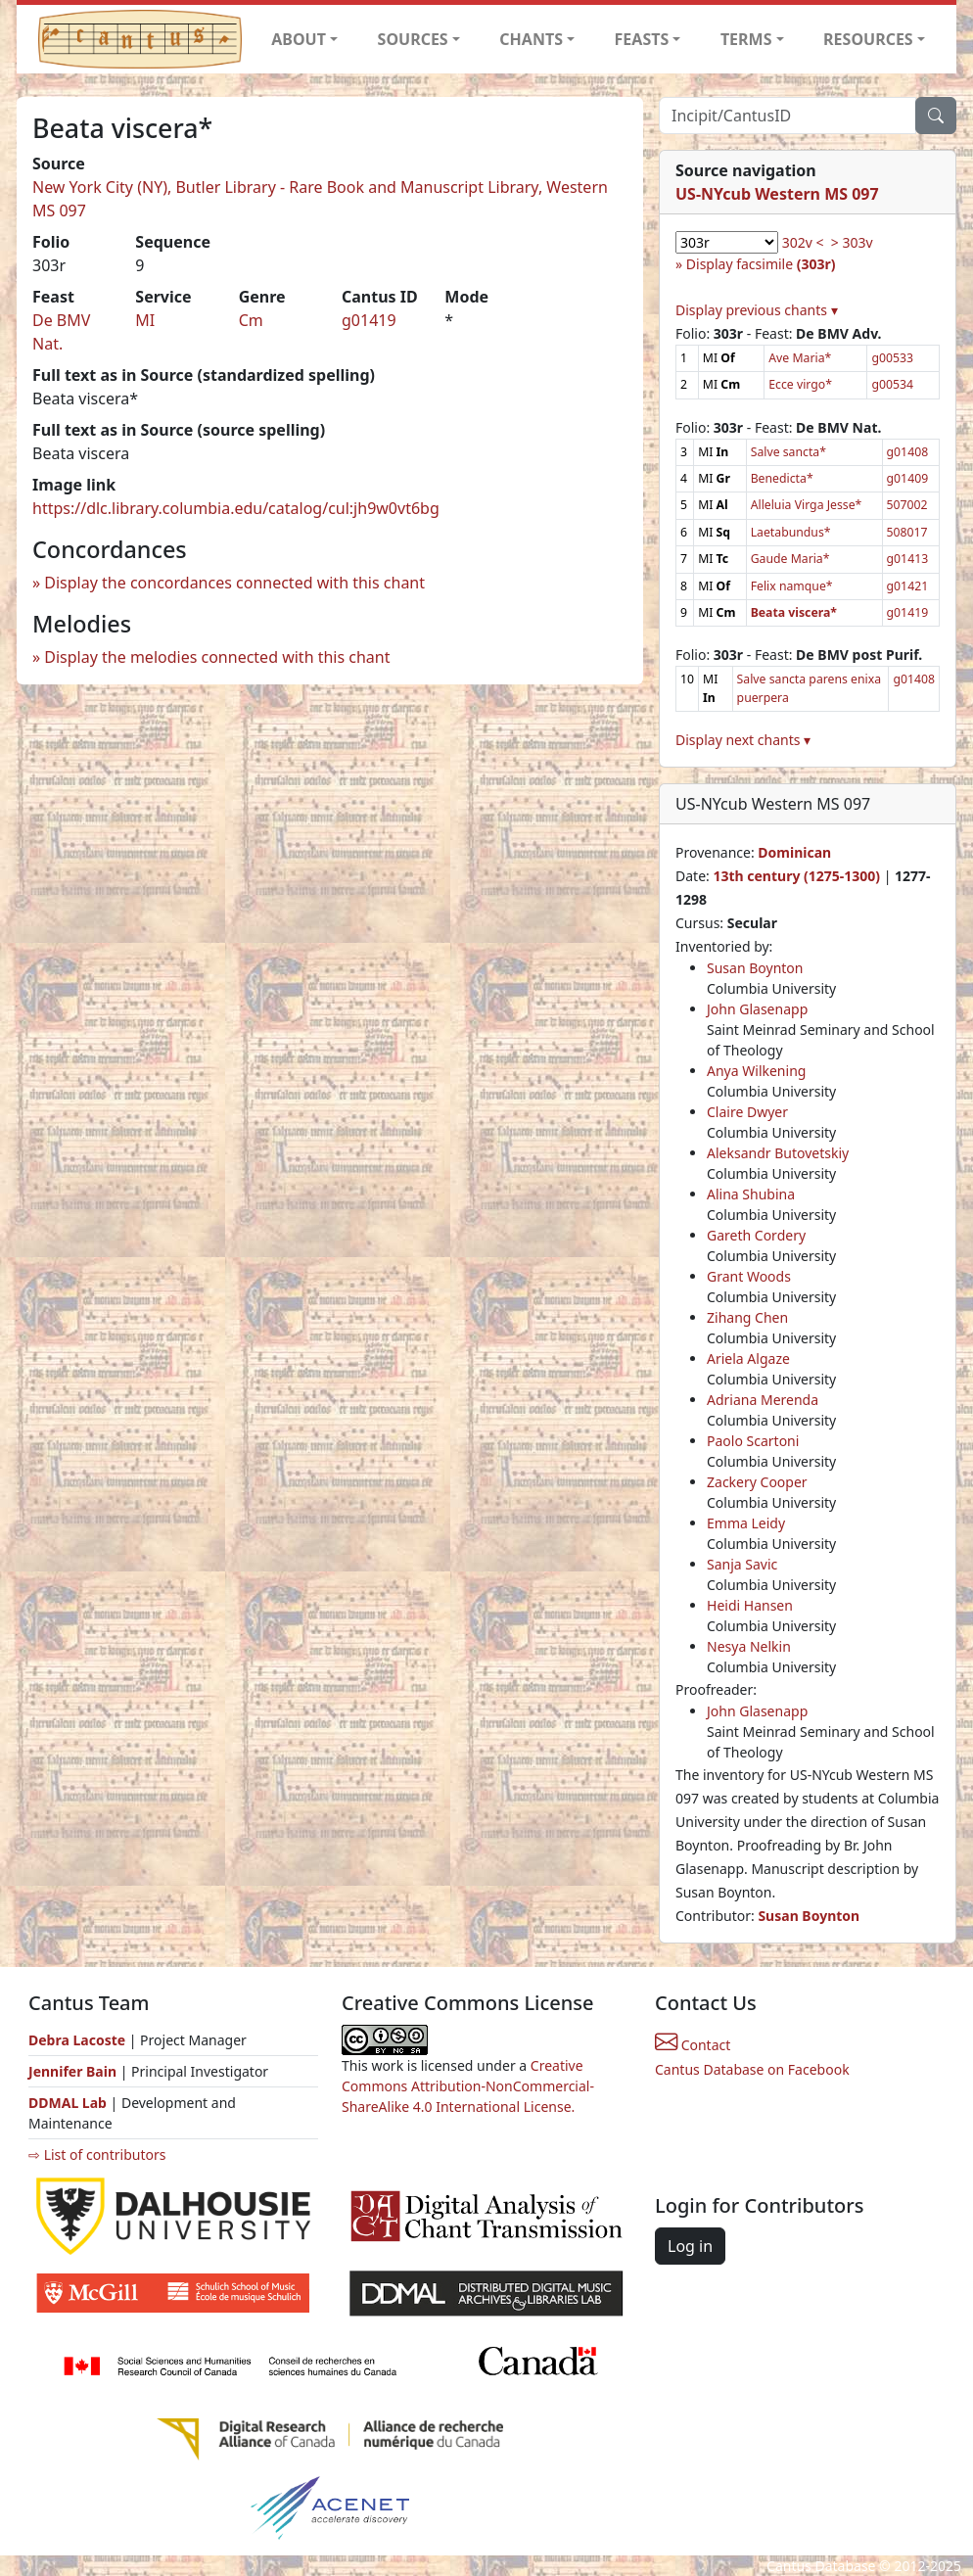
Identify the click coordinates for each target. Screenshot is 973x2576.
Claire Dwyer (747, 1111)
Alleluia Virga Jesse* (806, 504)
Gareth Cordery (756, 1235)
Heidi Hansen (750, 1605)
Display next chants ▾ (743, 739)
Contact (692, 2045)
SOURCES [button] (413, 39)
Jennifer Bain (74, 2071)
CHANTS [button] (531, 39)
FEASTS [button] (642, 39)
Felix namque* (792, 586)
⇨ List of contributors (96, 2154)
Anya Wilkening (756, 1070)
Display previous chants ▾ (756, 310)
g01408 (908, 452)
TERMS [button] (746, 39)
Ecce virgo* (800, 384)
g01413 (908, 558)
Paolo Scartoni (753, 1440)
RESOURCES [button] (868, 39)
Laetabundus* (791, 532)
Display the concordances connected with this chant (234, 582)
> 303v (852, 242)
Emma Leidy (746, 1523)
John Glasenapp (757, 1009)
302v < (803, 242)
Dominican (794, 852)
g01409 (908, 478)
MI (145, 320)
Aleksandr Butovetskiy (778, 1153)
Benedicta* (782, 478)
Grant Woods (749, 1276)
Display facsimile (761, 264)
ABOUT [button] (298, 39)
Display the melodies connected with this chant (217, 657)
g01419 (369, 320)
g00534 (892, 384)
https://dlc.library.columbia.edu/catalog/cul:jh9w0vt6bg (236, 508)
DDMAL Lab (67, 2102)
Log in (690, 2246)
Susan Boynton (755, 968)
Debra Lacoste (76, 2040)
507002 (907, 504)
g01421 (908, 586)
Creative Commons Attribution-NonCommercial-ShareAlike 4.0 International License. (468, 2086)
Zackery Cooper (757, 1482)
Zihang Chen (747, 1317)
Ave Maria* (799, 358)
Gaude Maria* (790, 558)
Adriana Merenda (762, 1399)
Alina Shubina (751, 1194)
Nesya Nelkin (749, 1646)
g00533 (892, 358)
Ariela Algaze (748, 1358)
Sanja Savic (742, 1564)
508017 (907, 532)
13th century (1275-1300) (796, 875)
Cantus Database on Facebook (752, 2069)
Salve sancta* (788, 452)
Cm (251, 320)
